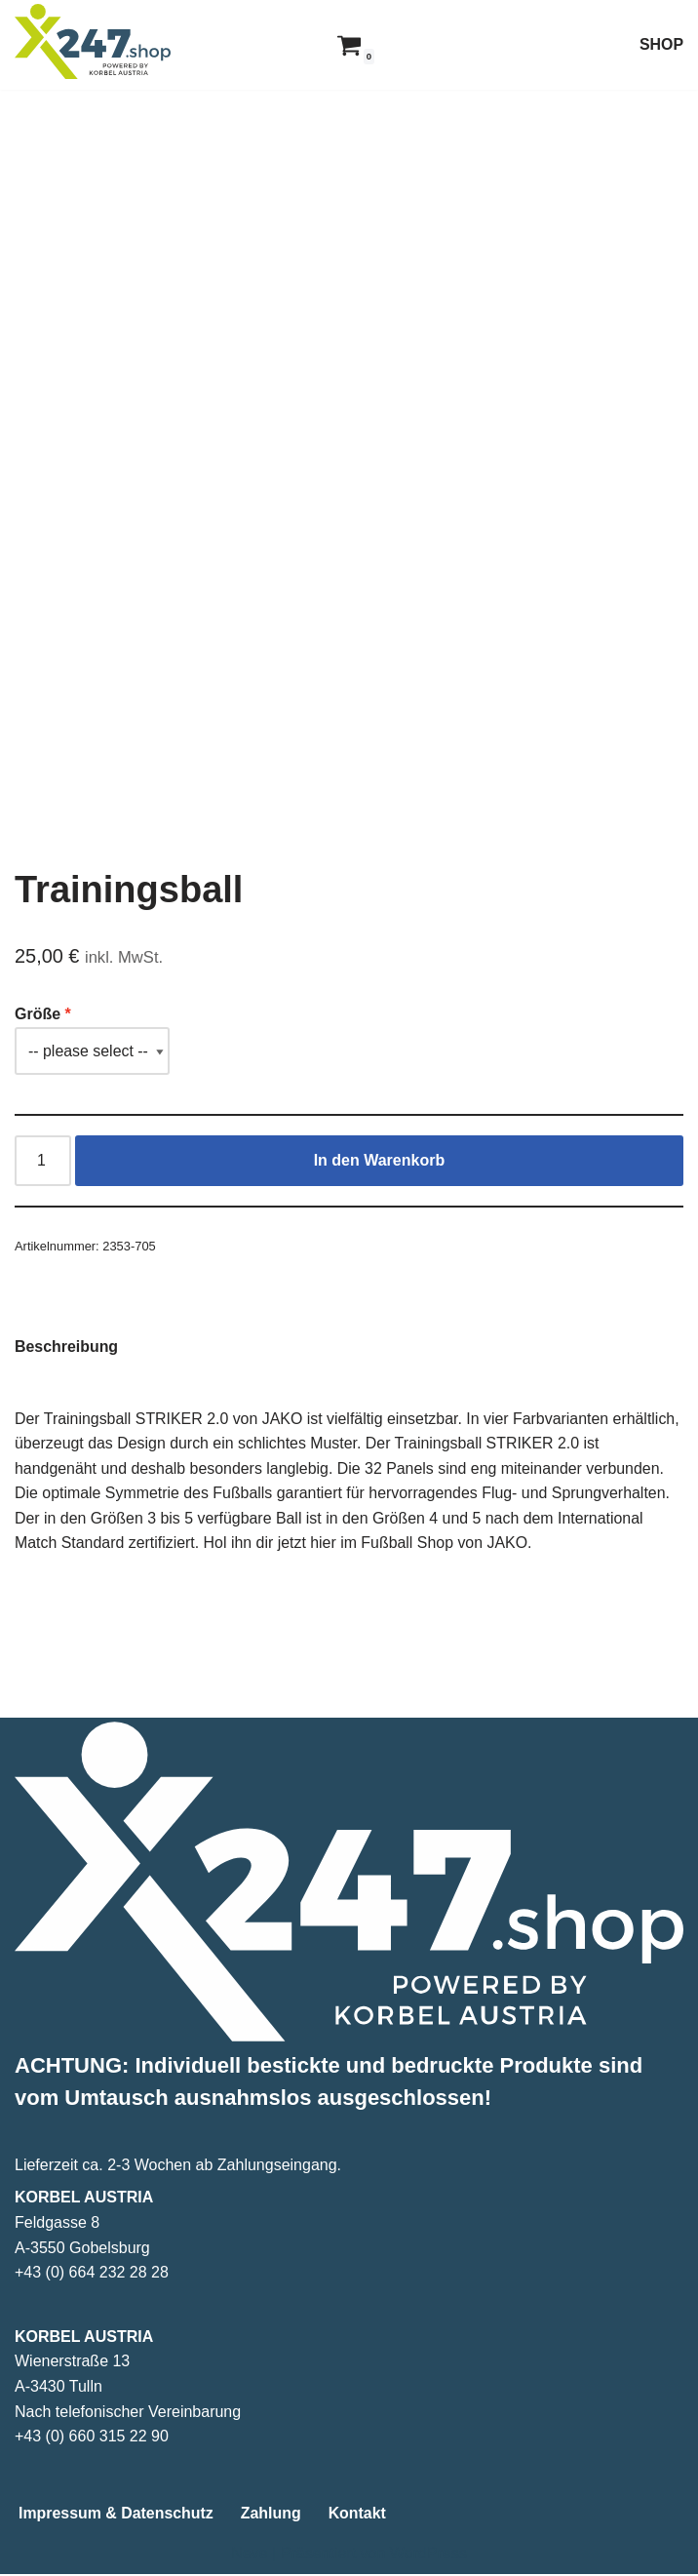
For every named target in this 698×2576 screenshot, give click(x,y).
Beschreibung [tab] (67, 1347)
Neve (249, 2555)
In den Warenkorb (380, 1161)
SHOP (661, 44)
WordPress (428, 2555)
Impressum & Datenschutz (116, 2515)
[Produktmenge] (43, 1161)
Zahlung (272, 2515)
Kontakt (359, 2515)
